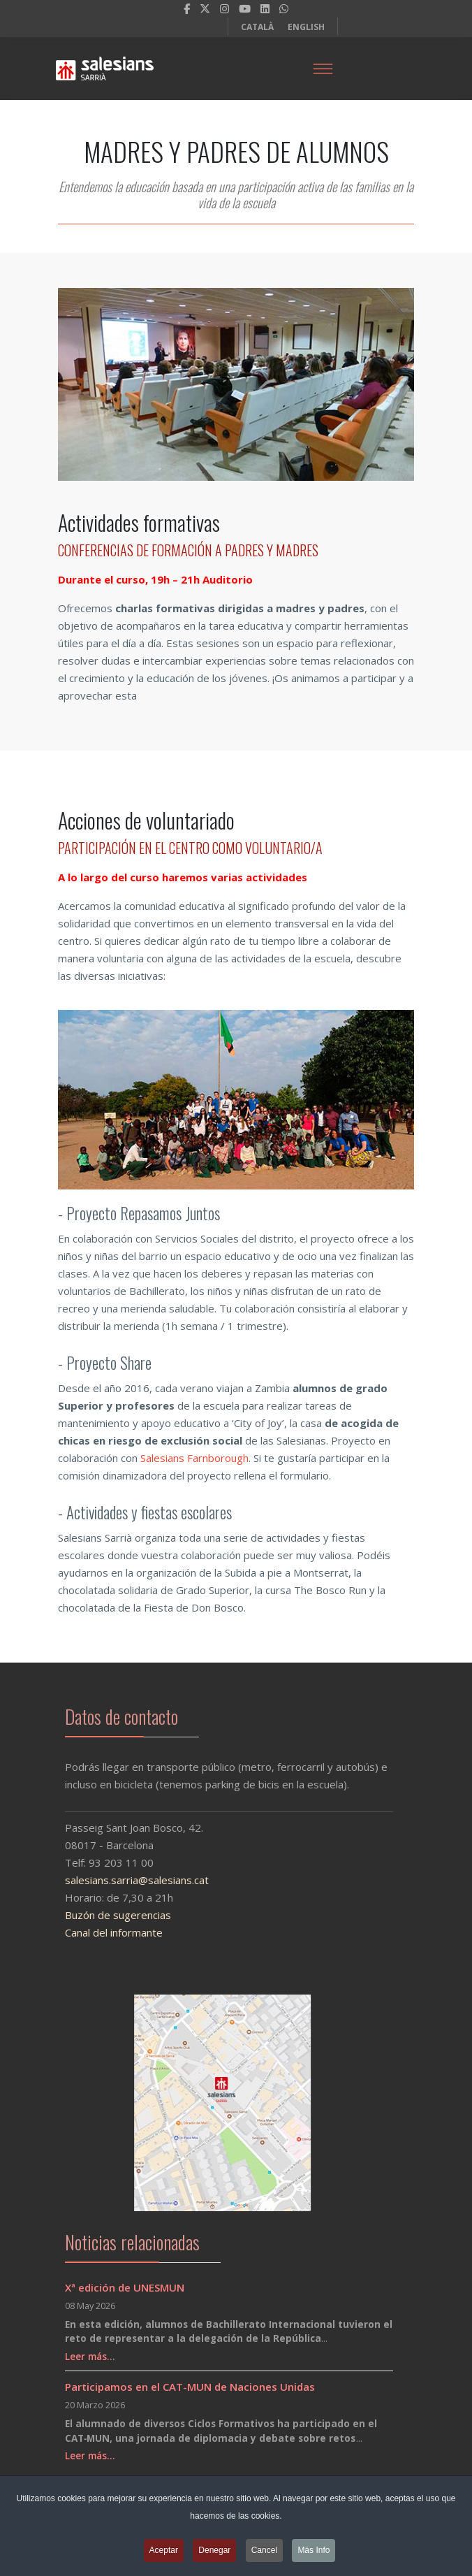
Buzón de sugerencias (108, 1915)
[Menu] (323, 68)
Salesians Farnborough (194, 1458)
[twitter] (205, 8)
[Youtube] (245, 8)
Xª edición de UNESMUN (124, 2287)
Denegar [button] (214, 2554)
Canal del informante (104, 1932)
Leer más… (90, 2356)
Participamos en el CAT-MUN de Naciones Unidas (190, 2387)
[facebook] (187, 8)
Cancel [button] (264, 2554)
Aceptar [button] (163, 2554)
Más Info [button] (313, 2554)
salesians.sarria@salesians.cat (127, 1880)
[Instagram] (224, 8)
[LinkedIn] (265, 8)
